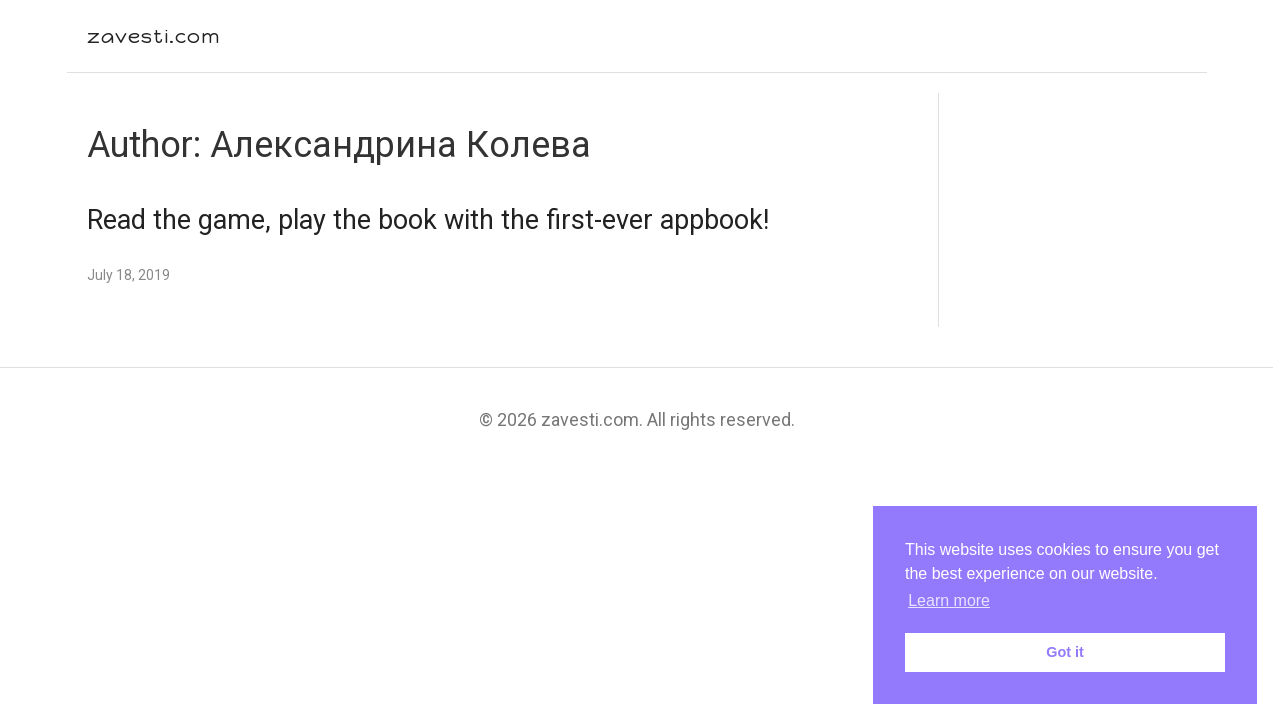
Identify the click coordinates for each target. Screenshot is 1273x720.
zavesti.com (153, 36)
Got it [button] (1065, 652)
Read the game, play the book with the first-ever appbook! (428, 220)
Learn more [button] (949, 600)
